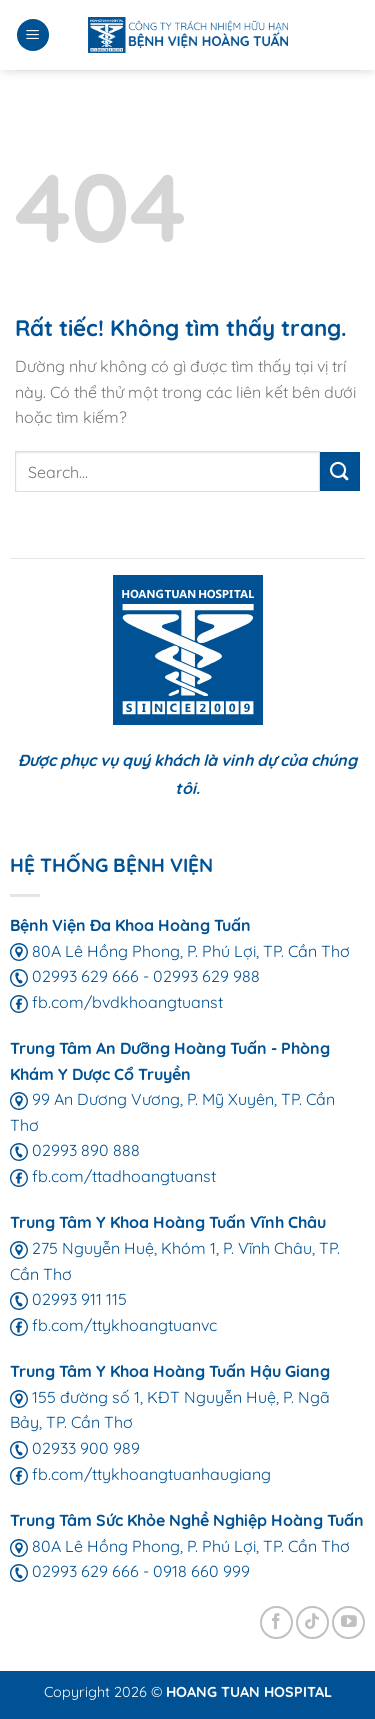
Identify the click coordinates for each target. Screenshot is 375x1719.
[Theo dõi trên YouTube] (348, 1622)
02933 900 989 (75, 1448)
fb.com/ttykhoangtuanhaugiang (140, 1474)
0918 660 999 (201, 1571)
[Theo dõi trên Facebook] (276, 1622)
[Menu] (33, 35)
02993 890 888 (75, 1150)
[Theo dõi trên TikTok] (312, 1622)
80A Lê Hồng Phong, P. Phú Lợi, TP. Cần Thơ (180, 951)
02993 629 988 (206, 976)
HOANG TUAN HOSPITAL (249, 1692)
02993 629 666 (74, 976)
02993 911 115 (68, 1299)
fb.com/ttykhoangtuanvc (113, 1325)
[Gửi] (340, 471)
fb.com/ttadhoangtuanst (113, 1176)
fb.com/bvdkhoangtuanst (116, 1002)
